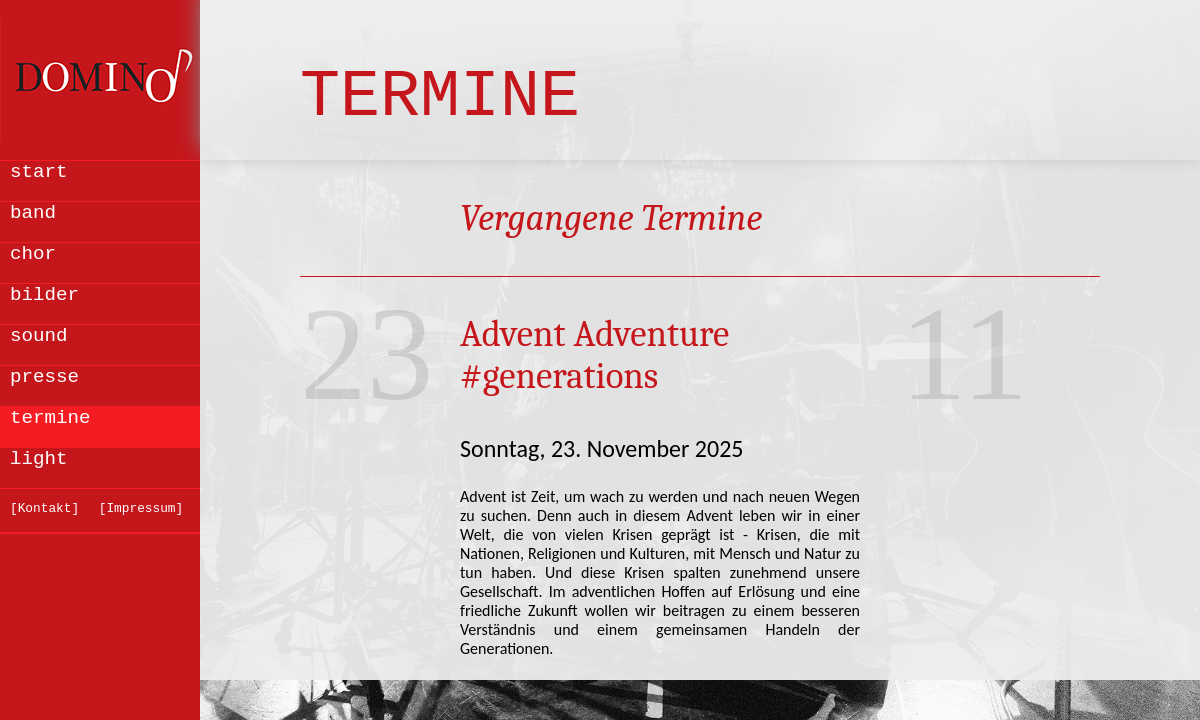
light (39, 459)
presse (44, 377)
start (39, 172)
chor (33, 254)
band (33, 213)
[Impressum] (141, 508)
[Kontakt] (44, 508)
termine (50, 418)
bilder (44, 295)
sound (39, 336)
